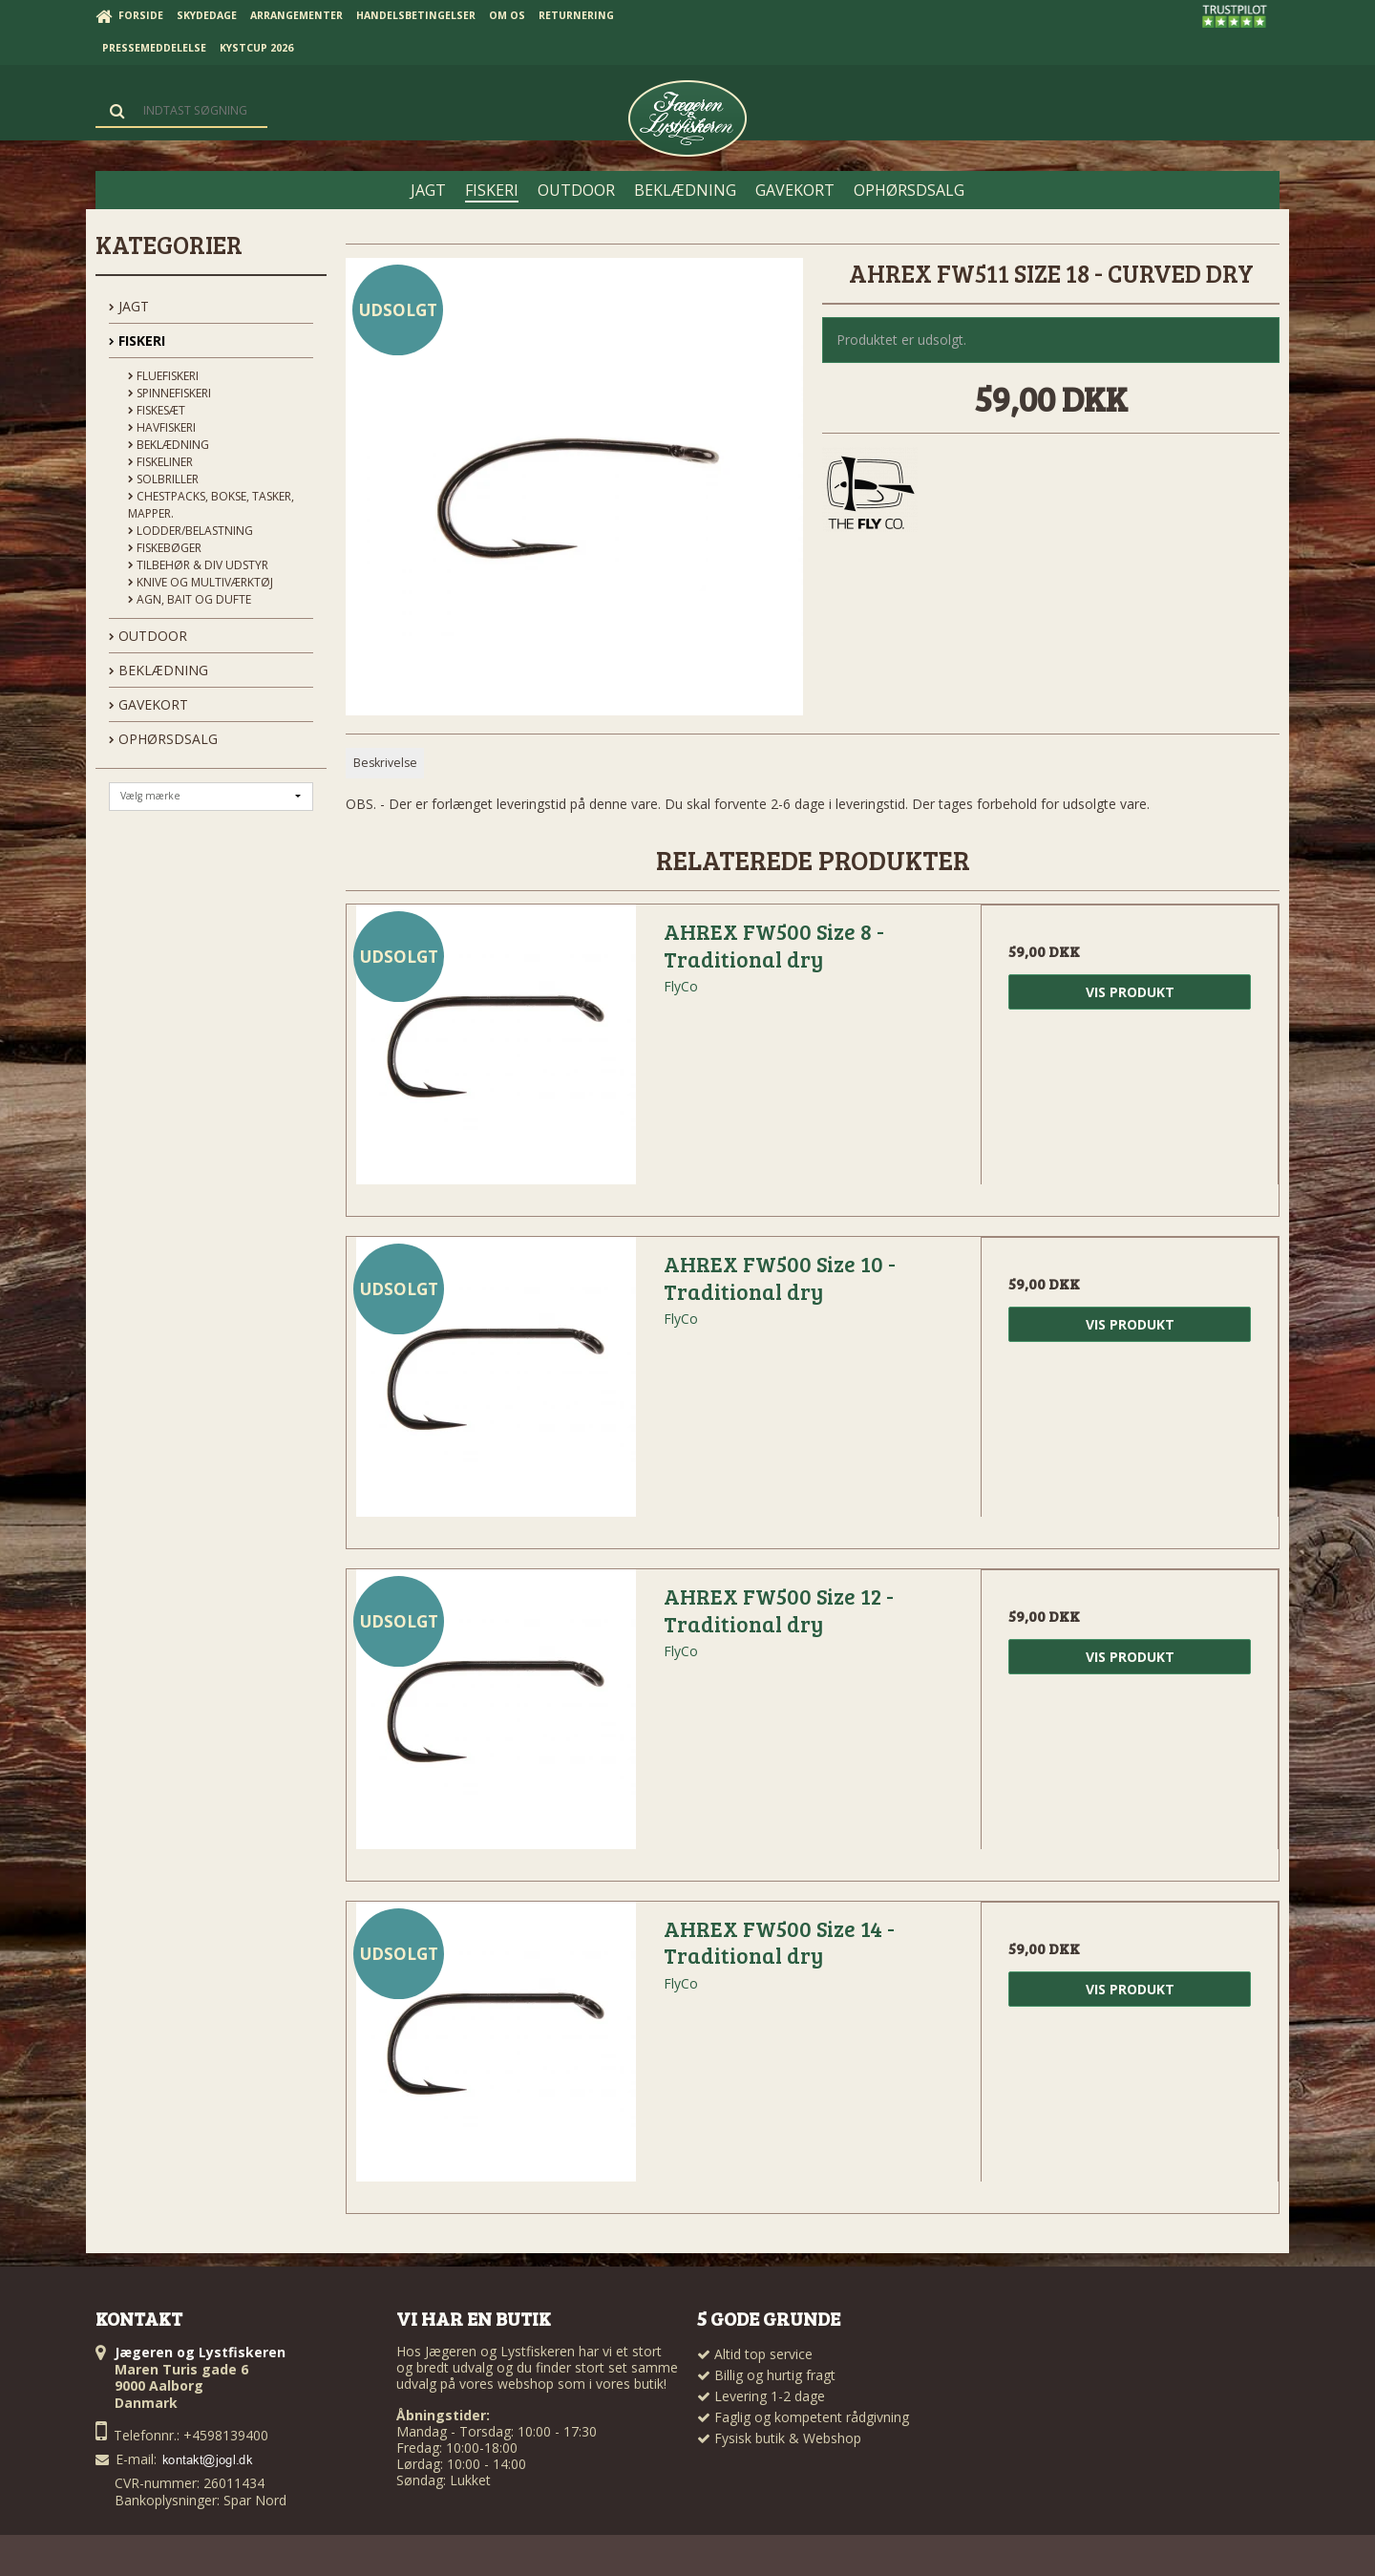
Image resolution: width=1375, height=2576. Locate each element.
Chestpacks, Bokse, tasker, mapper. (211, 505)
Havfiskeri (162, 427)
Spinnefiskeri (169, 393)
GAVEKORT (148, 704)
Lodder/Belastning (190, 530)
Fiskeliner (160, 462)
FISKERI (137, 340)
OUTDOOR (148, 636)
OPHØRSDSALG (163, 739)
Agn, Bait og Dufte (189, 599)
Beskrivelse (385, 763)
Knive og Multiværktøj (200, 582)
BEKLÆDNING (158, 670)
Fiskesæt (156, 410)
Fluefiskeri (163, 376)
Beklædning (168, 444)
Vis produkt (1130, 992)
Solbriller (163, 479)
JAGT (129, 306)
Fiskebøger (164, 548)
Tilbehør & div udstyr (198, 565)
